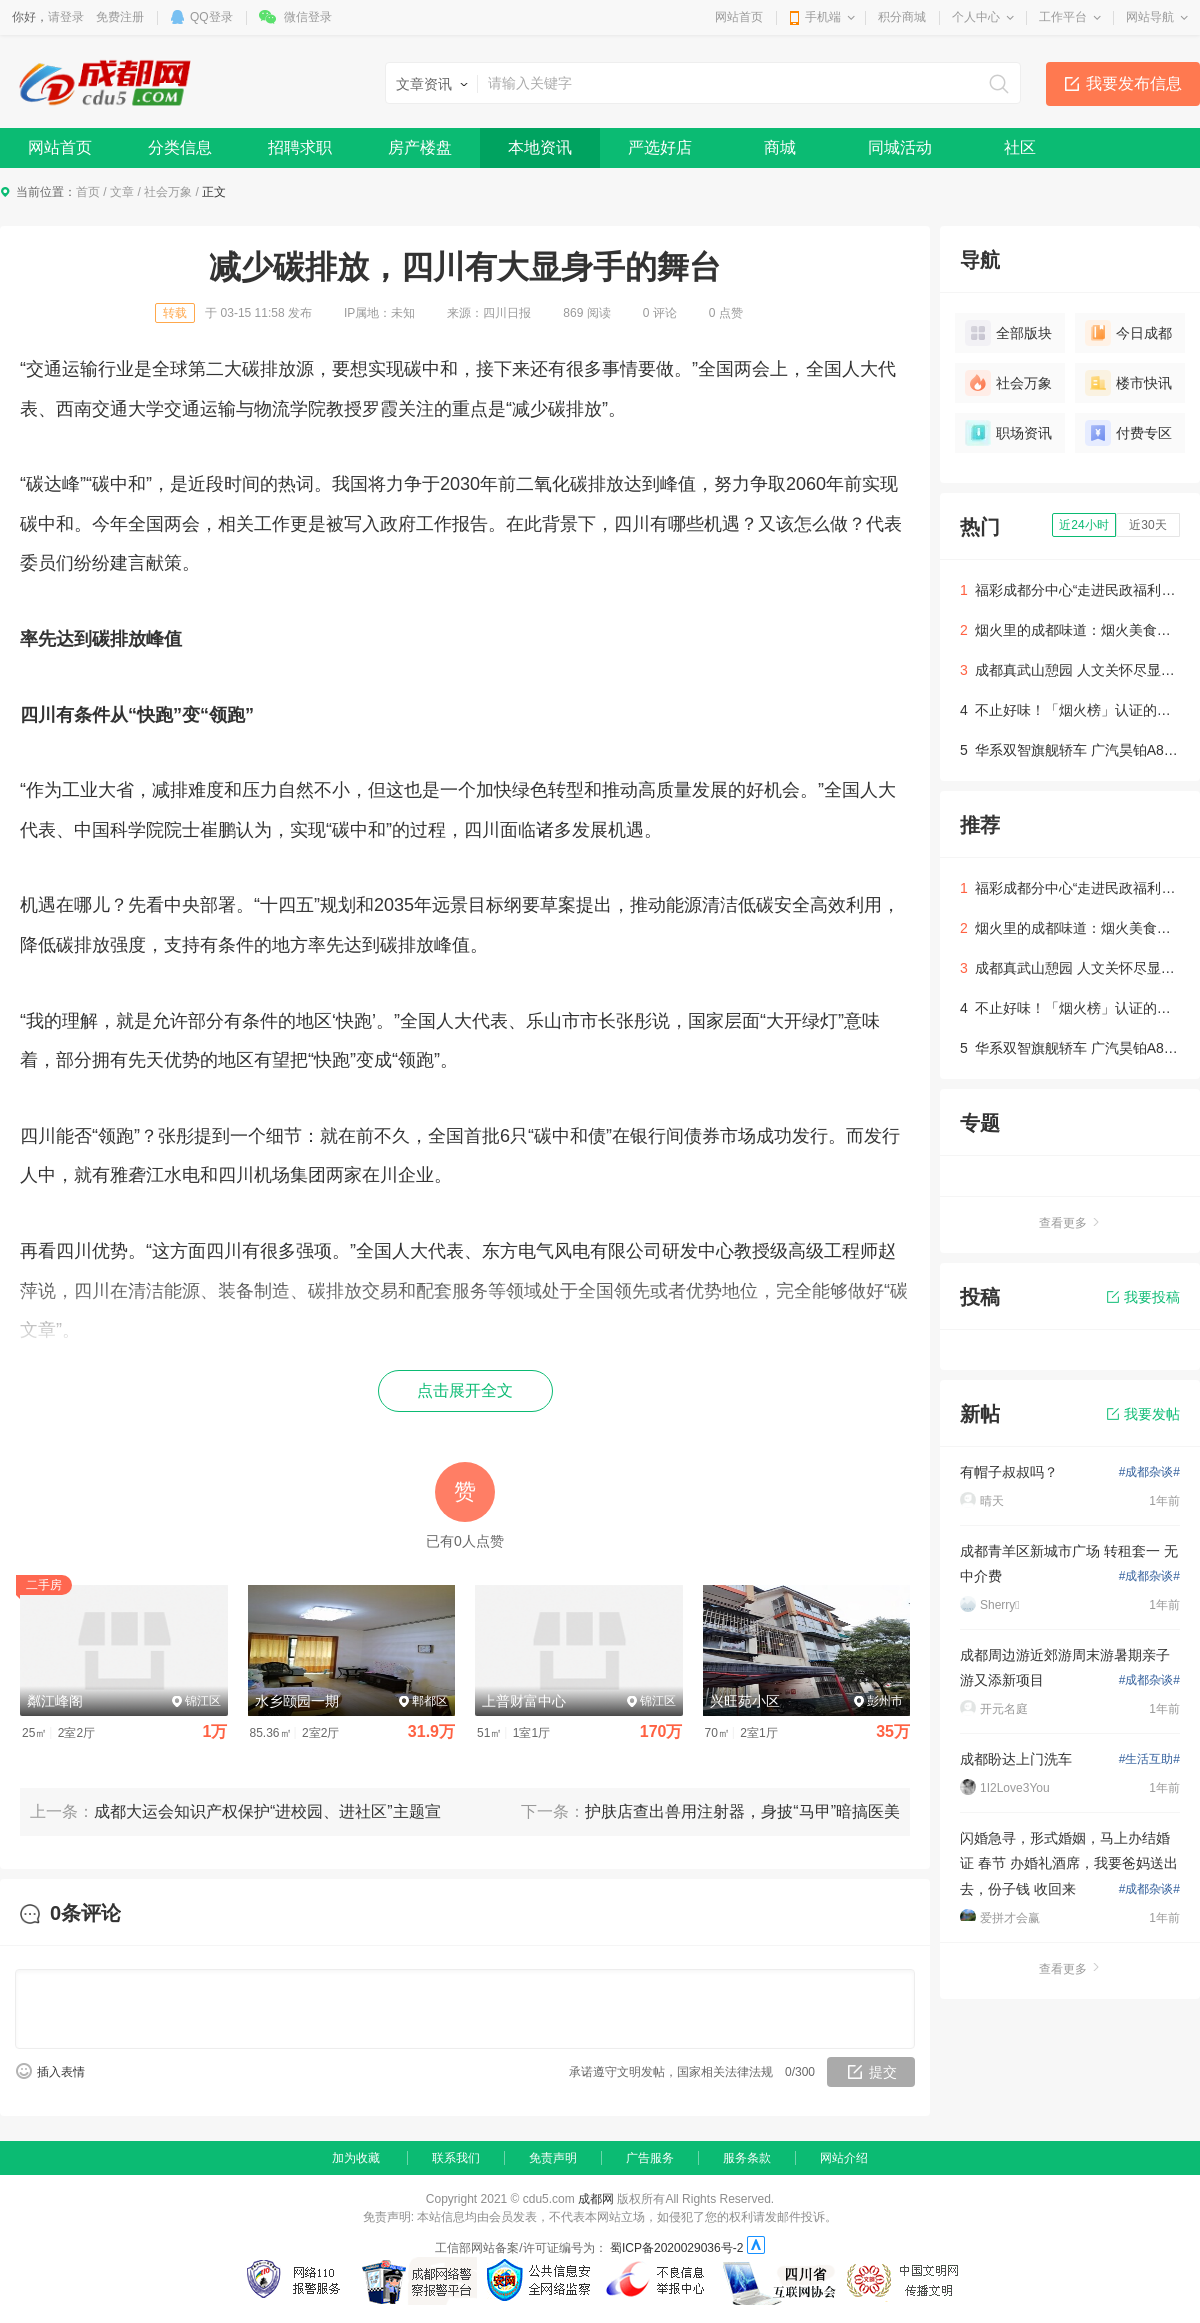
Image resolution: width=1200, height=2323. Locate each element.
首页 (88, 192)
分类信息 (180, 147)
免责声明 (553, 2158)
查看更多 (1070, 1223)
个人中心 (976, 17)
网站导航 (1150, 17)
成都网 (596, 2199)
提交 (883, 2072)
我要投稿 (1143, 1297)
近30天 (1147, 525)
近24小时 (1083, 525)
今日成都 (1128, 333)
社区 (1020, 147)
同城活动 (900, 147)
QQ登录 (211, 17)
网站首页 (739, 17)
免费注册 (120, 17)
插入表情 (61, 2072)
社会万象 (168, 192)
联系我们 (456, 2158)
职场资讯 (1008, 433)
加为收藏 (356, 2158)
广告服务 (650, 2158)
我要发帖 (1143, 1414)
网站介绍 (844, 2158)
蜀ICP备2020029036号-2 (676, 2248)
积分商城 (902, 17)
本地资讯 (540, 147)
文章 (122, 192)
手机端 (823, 17)
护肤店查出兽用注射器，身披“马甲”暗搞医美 (742, 1811)
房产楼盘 (420, 147)
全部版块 (1008, 333)
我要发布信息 (1134, 83)
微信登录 (308, 17)
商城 (780, 147)
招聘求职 (300, 147)
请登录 (66, 17)
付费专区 (1128, 433)
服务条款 (747, 2158)
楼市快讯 (1128, 383)
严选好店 (660, 147)
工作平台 (1063, 17)
